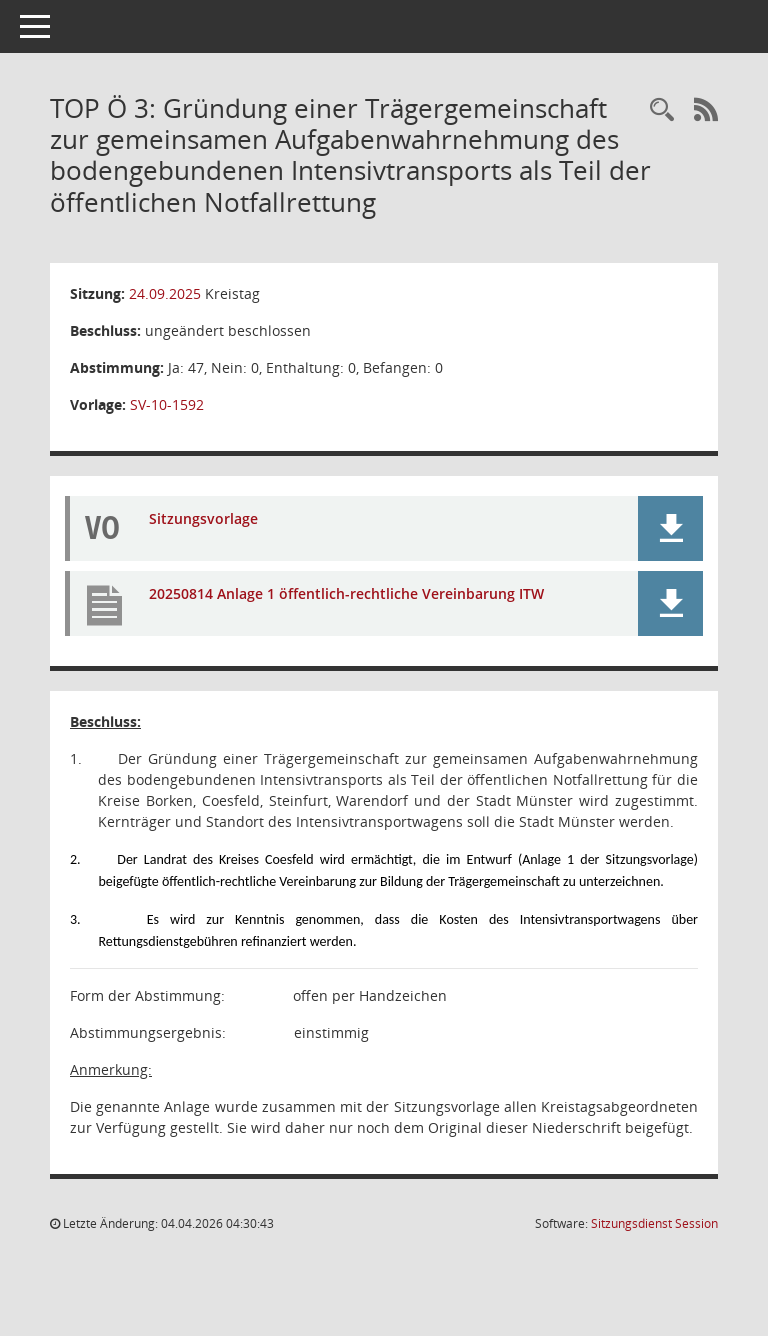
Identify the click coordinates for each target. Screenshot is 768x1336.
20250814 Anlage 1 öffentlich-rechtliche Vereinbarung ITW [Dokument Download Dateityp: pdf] (346, 593)
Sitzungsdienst (654, 1223)
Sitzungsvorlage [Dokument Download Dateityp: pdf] (203, 518)
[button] (670, 528)
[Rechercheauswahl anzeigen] (662, 110)
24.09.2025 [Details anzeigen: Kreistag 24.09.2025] (165, 293)
